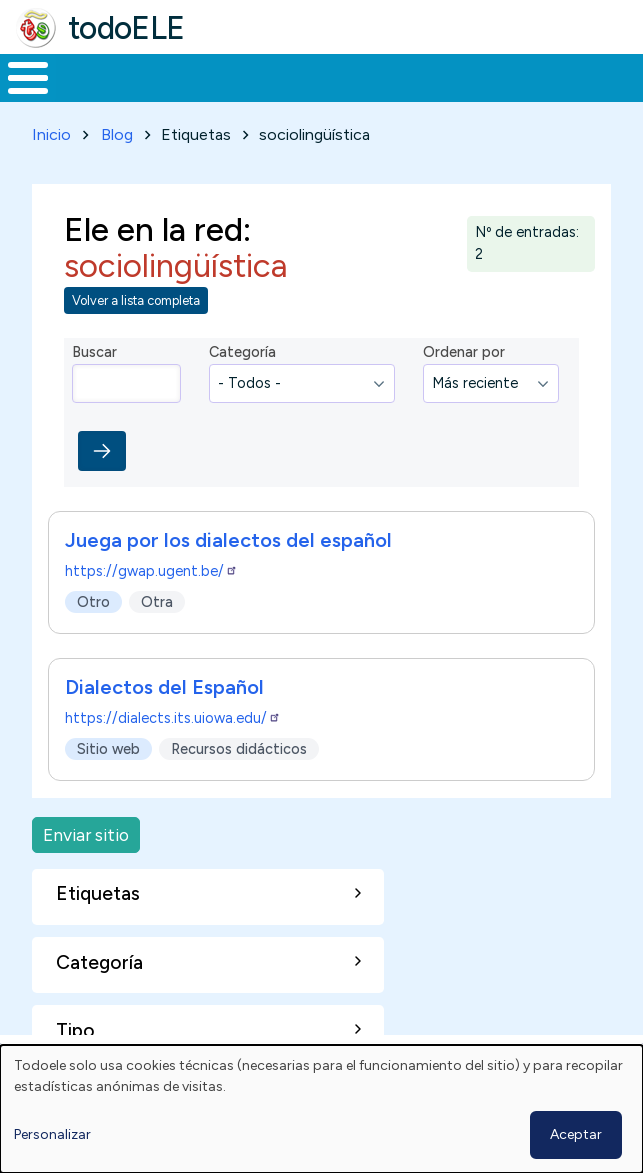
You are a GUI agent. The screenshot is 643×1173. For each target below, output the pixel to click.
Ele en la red (153, 229)
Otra (157, 602)
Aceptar (576, 1134)
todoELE (126, 28)
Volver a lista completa (136, 300)
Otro (93, 602)
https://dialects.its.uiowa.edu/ (173, 718)
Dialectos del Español (164, 687)
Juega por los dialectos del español (228, 540)
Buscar (94, 352)
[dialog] (321, 1109)
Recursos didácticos (239, 749)
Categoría (242, 352)
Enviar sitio (86, 834)
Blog (117, 134)
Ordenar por (464, 352)
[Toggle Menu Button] (28, 78)
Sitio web (108, 749)
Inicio (51, 134)
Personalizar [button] (52, 1134)
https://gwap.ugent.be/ (151, 571)
